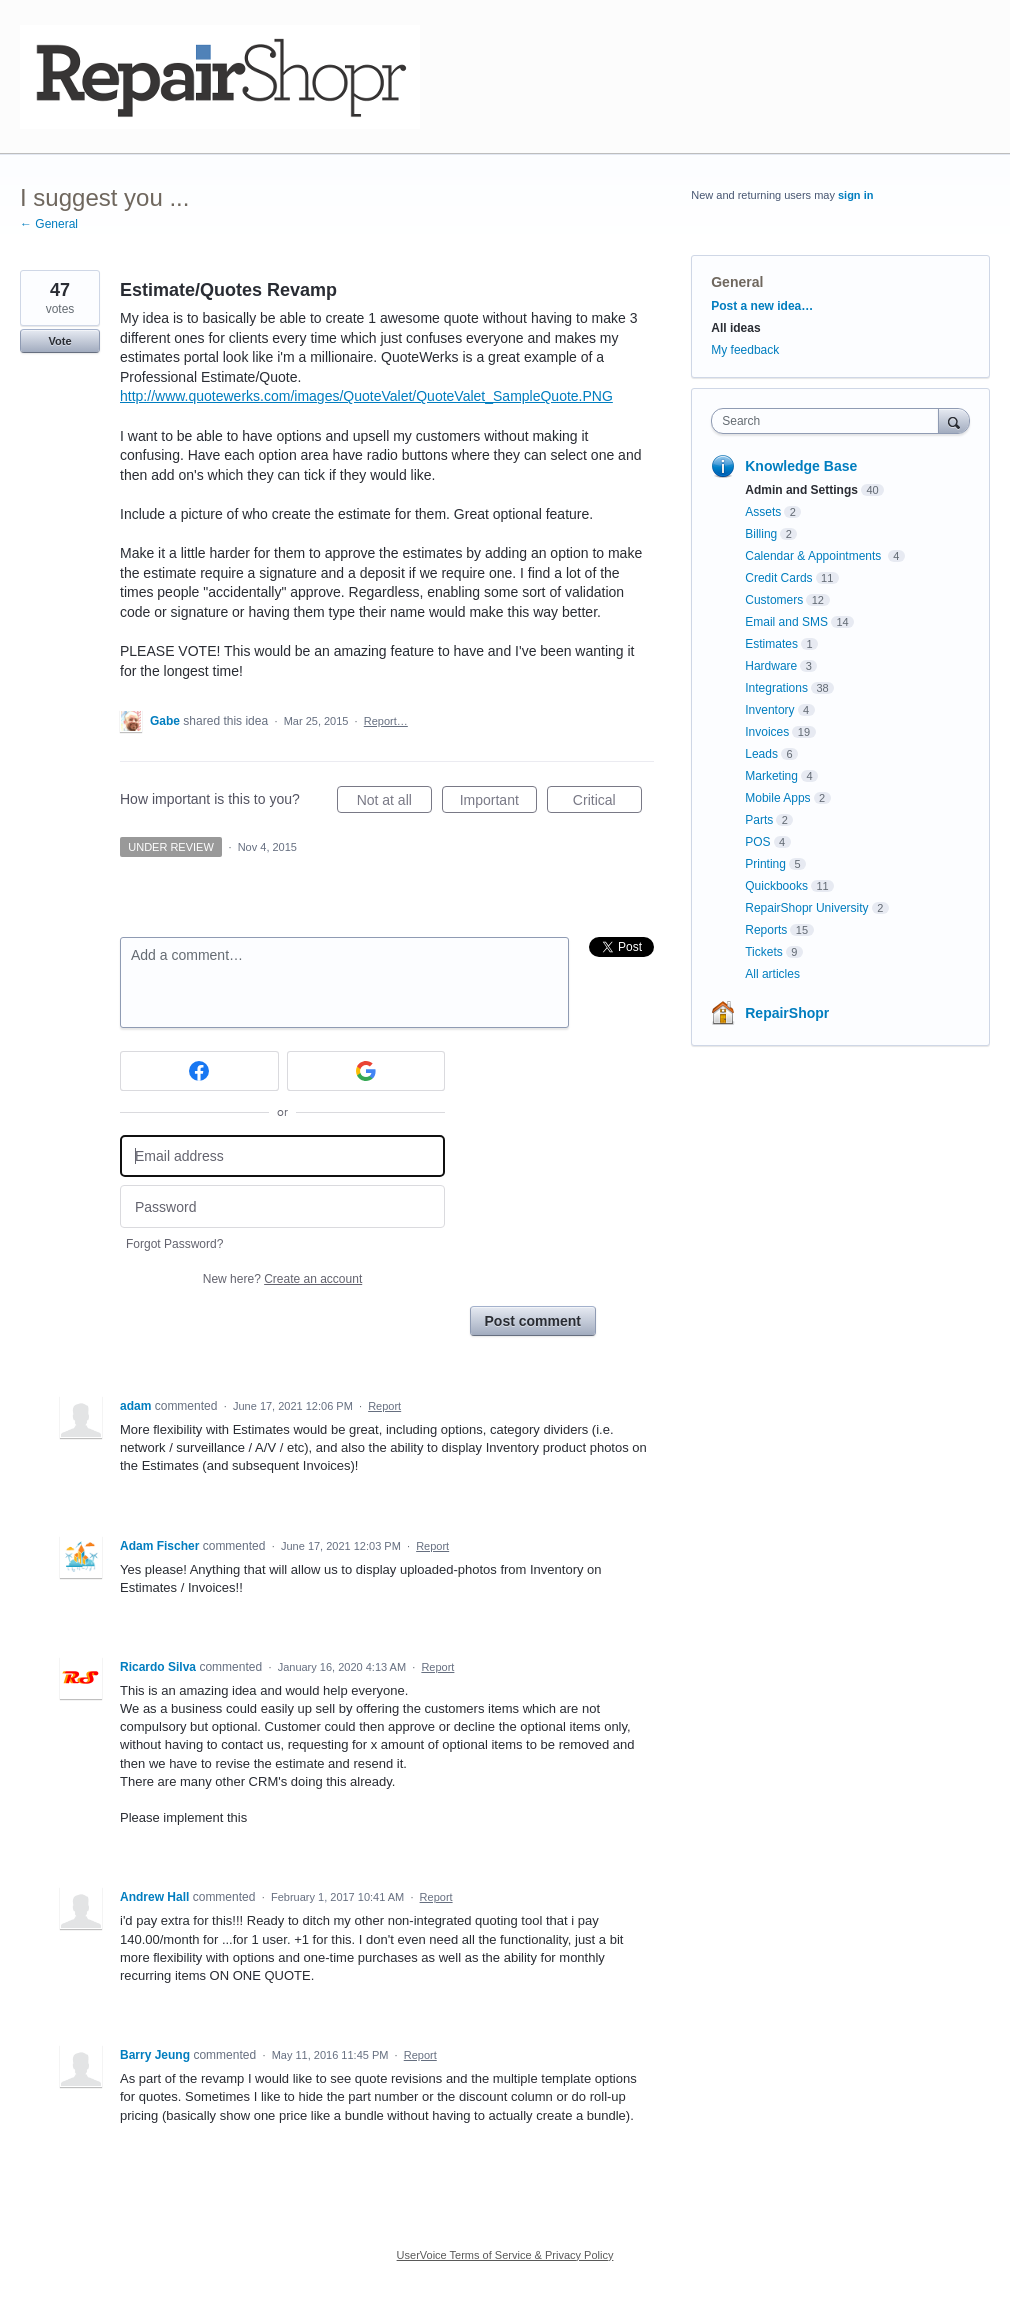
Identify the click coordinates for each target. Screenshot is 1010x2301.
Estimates (771, 644)
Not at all (394, 803)
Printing (765, 864)
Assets (763, 512)
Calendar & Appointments (814, 556)
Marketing (771, 776)
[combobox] (829, 421)
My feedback (745, 350)
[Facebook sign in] (199, 1071)
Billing (761, 534)
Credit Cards (778, 578)
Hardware (771, 666)
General (737, 282)
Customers (774, 600)
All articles (772, 974)
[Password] (282, 1206)
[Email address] (282, 1156)
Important (498, 803)
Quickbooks (776, 886)
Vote (59, 341)
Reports (766, 930)
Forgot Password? (174, 1244)
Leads (761, 754)
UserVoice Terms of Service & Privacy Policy (505, 2255)
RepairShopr (787, 1013)
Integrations (776, 688)
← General (49, 224)
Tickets (764, 952)
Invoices (767, 732)
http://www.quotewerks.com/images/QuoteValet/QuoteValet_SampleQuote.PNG (366, 396)
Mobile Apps (777, 798)
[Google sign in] (366, 1071)
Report (384, 1406)
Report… (386, 721)
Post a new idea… (762, 306)
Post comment (533, 1321)
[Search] (954, 420)
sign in (855, 195)
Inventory (769, 710)
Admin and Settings (801, 490)
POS (757, 842)
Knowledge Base (801, 466)
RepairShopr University (806, 908)
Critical (607, 803)
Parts (759, 820)
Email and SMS (786, 622)
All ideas (735, 328)
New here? (282, 1279)
